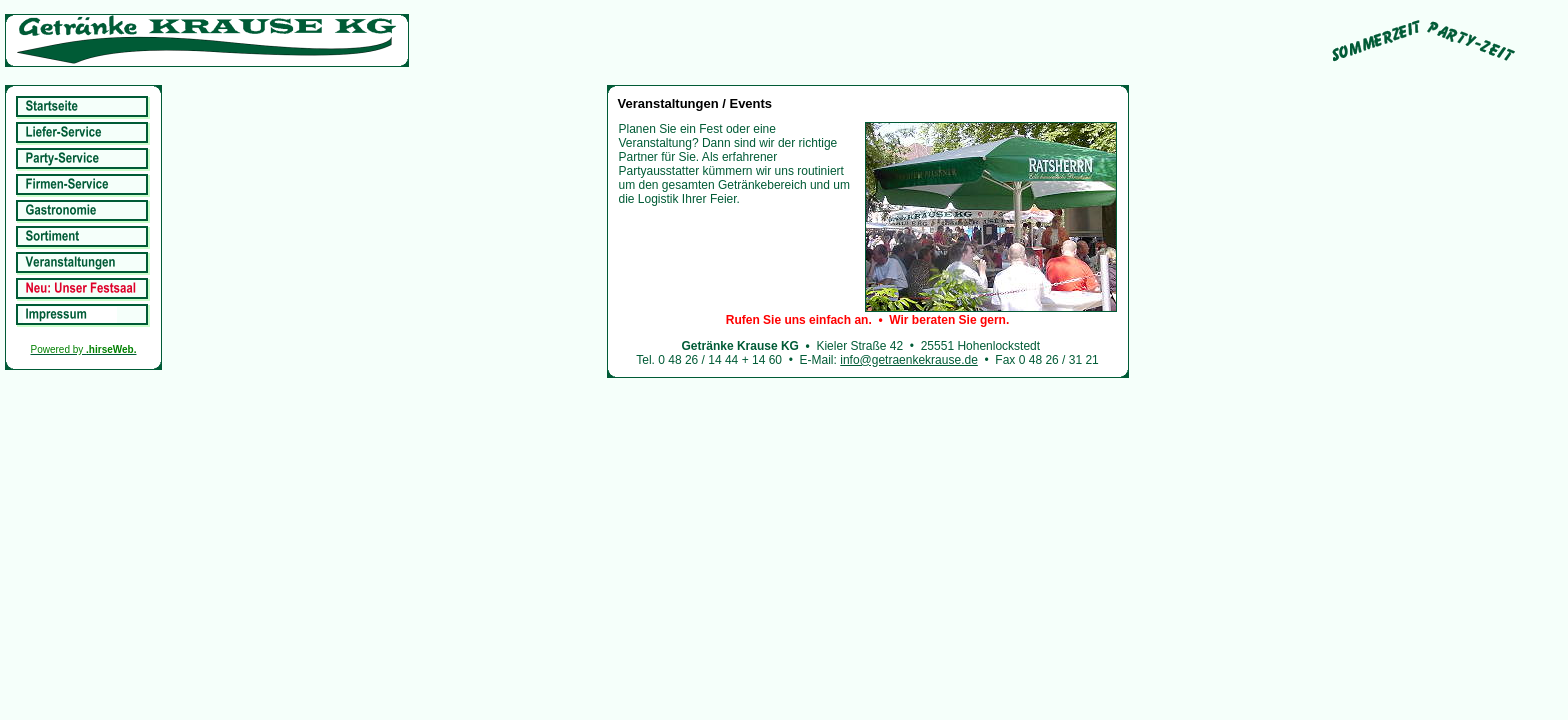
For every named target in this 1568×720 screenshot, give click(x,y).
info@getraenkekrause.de (909, 360)
